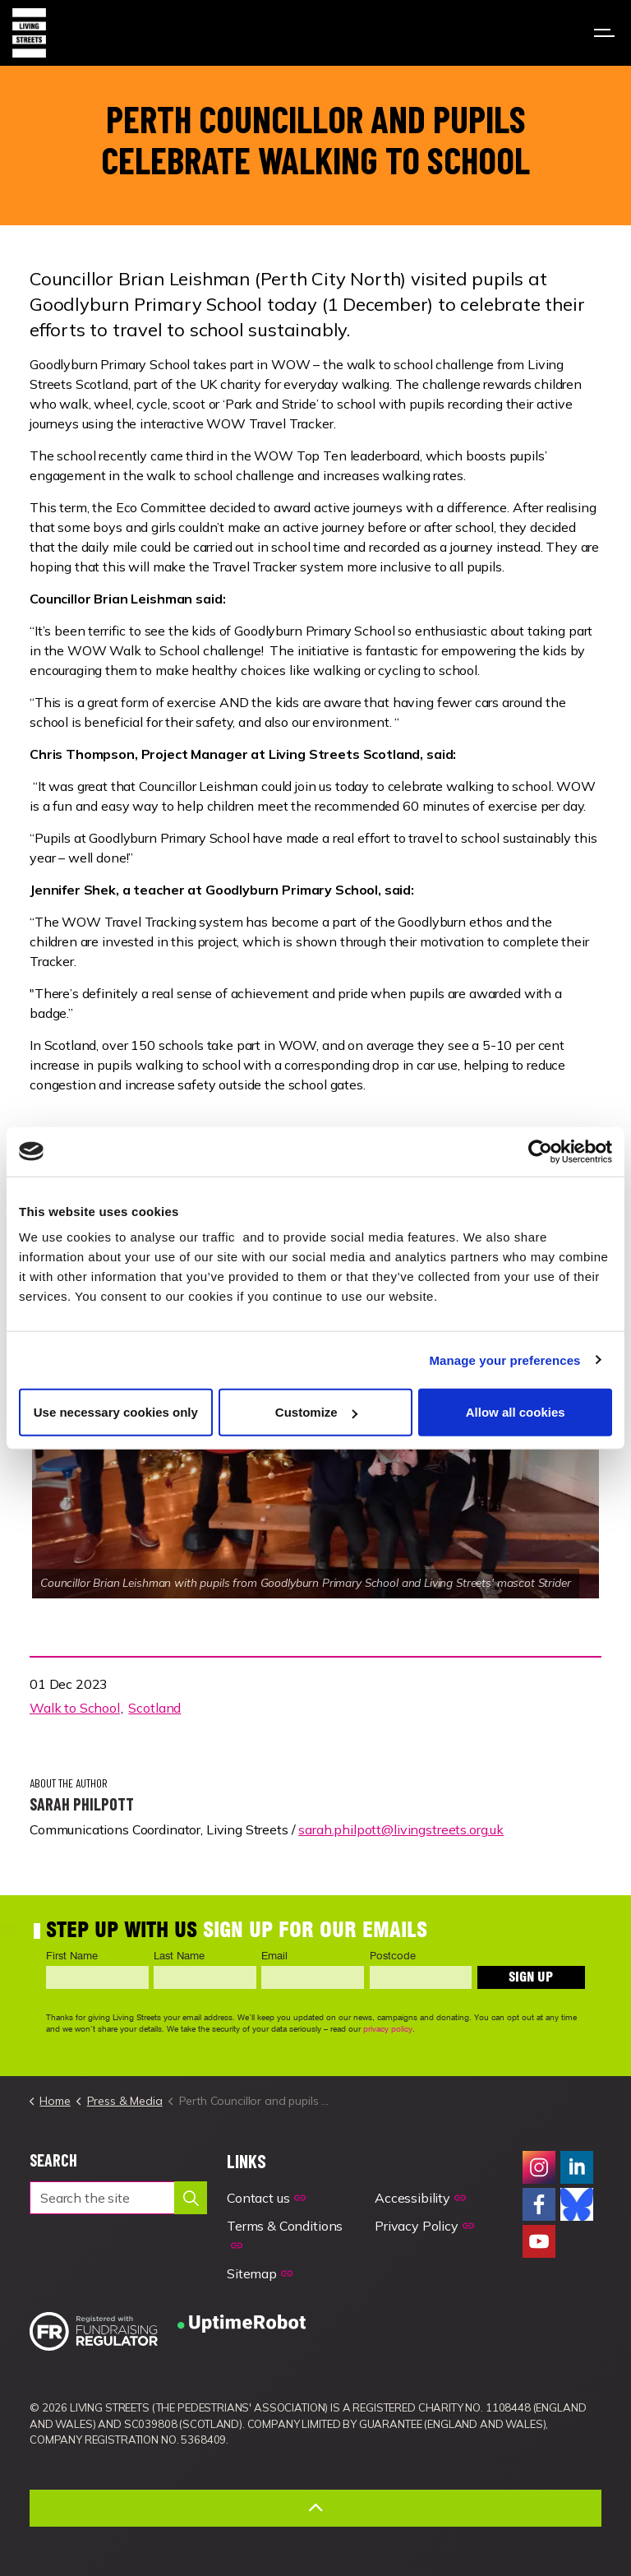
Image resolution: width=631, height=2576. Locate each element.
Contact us (266, 2198)
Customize (316, 1412)
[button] (190, 2197)
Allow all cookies (515, 1412)
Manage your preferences (505, 1360)
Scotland (154, 1708)
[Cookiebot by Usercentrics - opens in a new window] (540, 1151)
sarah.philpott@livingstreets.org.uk (401, 1829)
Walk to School (75, 1708)
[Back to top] (315, 2508)
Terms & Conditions (285, 2235)
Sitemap (259, 2273)
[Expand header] (606, 33)
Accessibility (420, 2198)
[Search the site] (118, 2197)
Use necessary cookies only (116, 1412)
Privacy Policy (424, 2226)
